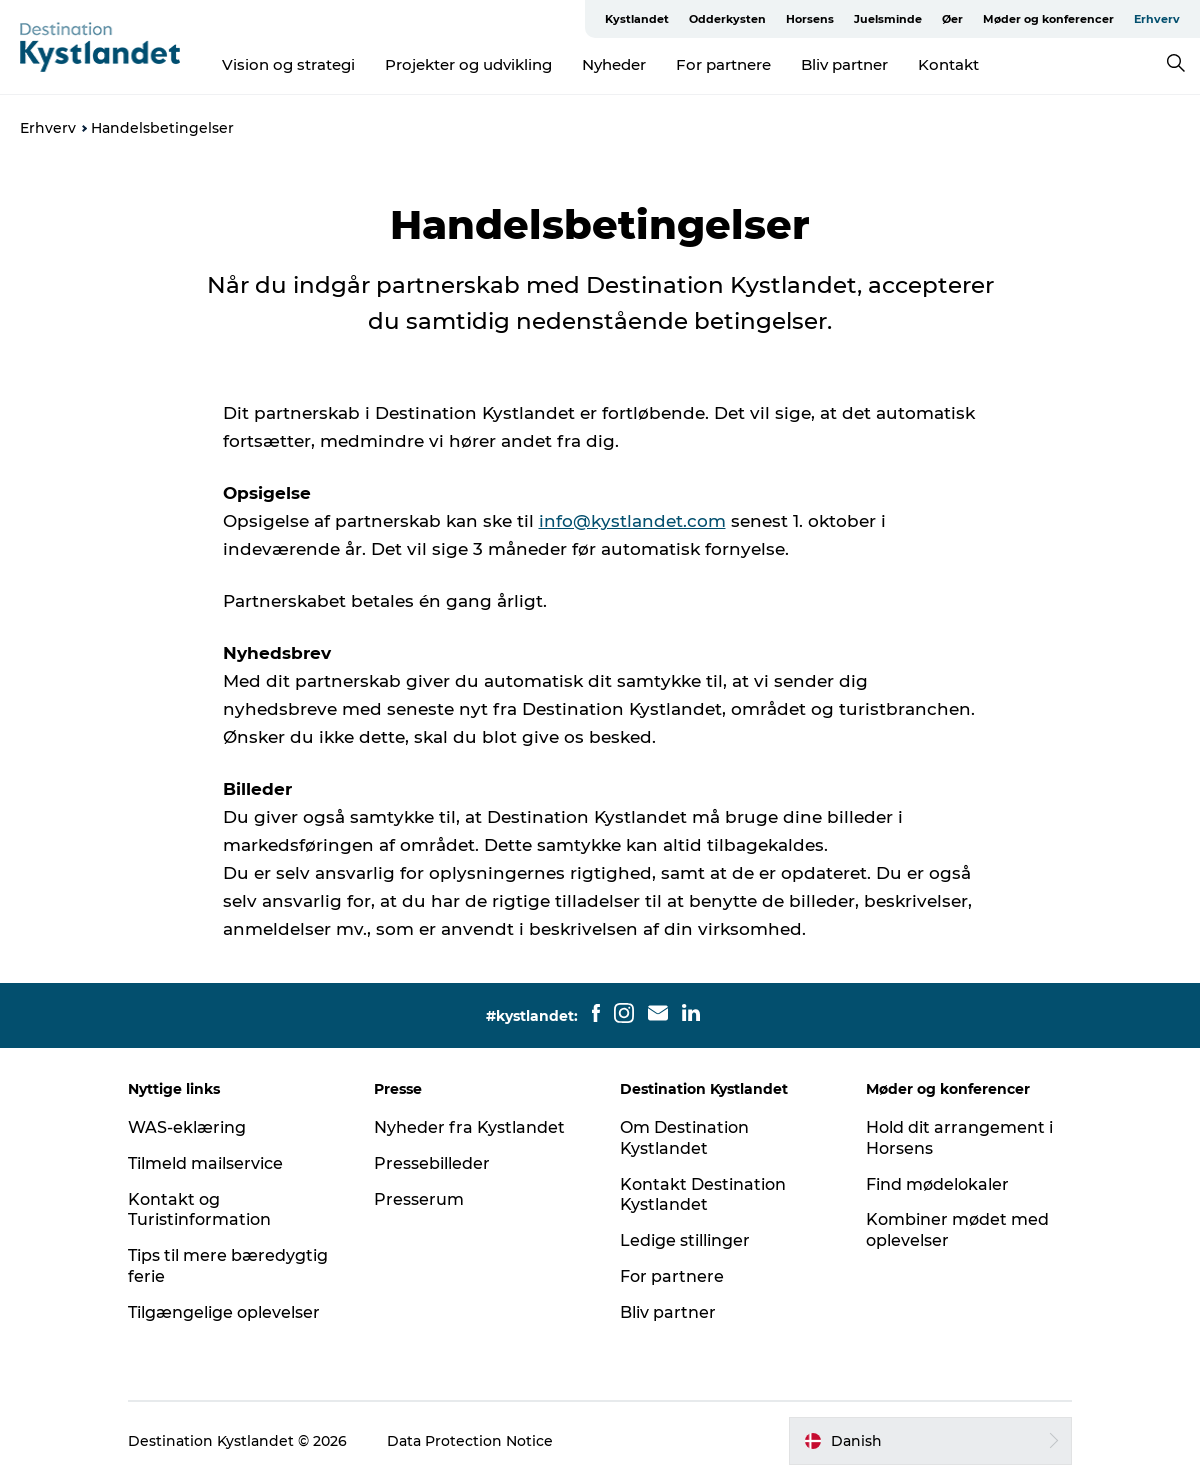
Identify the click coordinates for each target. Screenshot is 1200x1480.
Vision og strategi (288, 64)
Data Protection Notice (470, 1441)
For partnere (723, 64)
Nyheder (614, 64)
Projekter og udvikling (468, 64)
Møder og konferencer (1048, 19)
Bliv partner (844, 64)
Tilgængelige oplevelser (224, 1312)
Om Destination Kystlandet (684, 1138)
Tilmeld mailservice (205, 1163)
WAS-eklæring (187, 1127)
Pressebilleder (432, 1163)
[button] (930, 1441)
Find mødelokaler (937, 1184)
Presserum (419, 1199)
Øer (952, 19)
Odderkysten (727, 19)
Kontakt (948, 64)
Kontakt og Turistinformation (199, 1210)
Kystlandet (637, 19)
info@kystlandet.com (632, 521)
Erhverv (1157, 19)
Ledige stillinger (685, 1240)
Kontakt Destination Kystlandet (703, 1195)
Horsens (810, 19)
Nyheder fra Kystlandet (469, 1127)
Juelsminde (888, 19)
